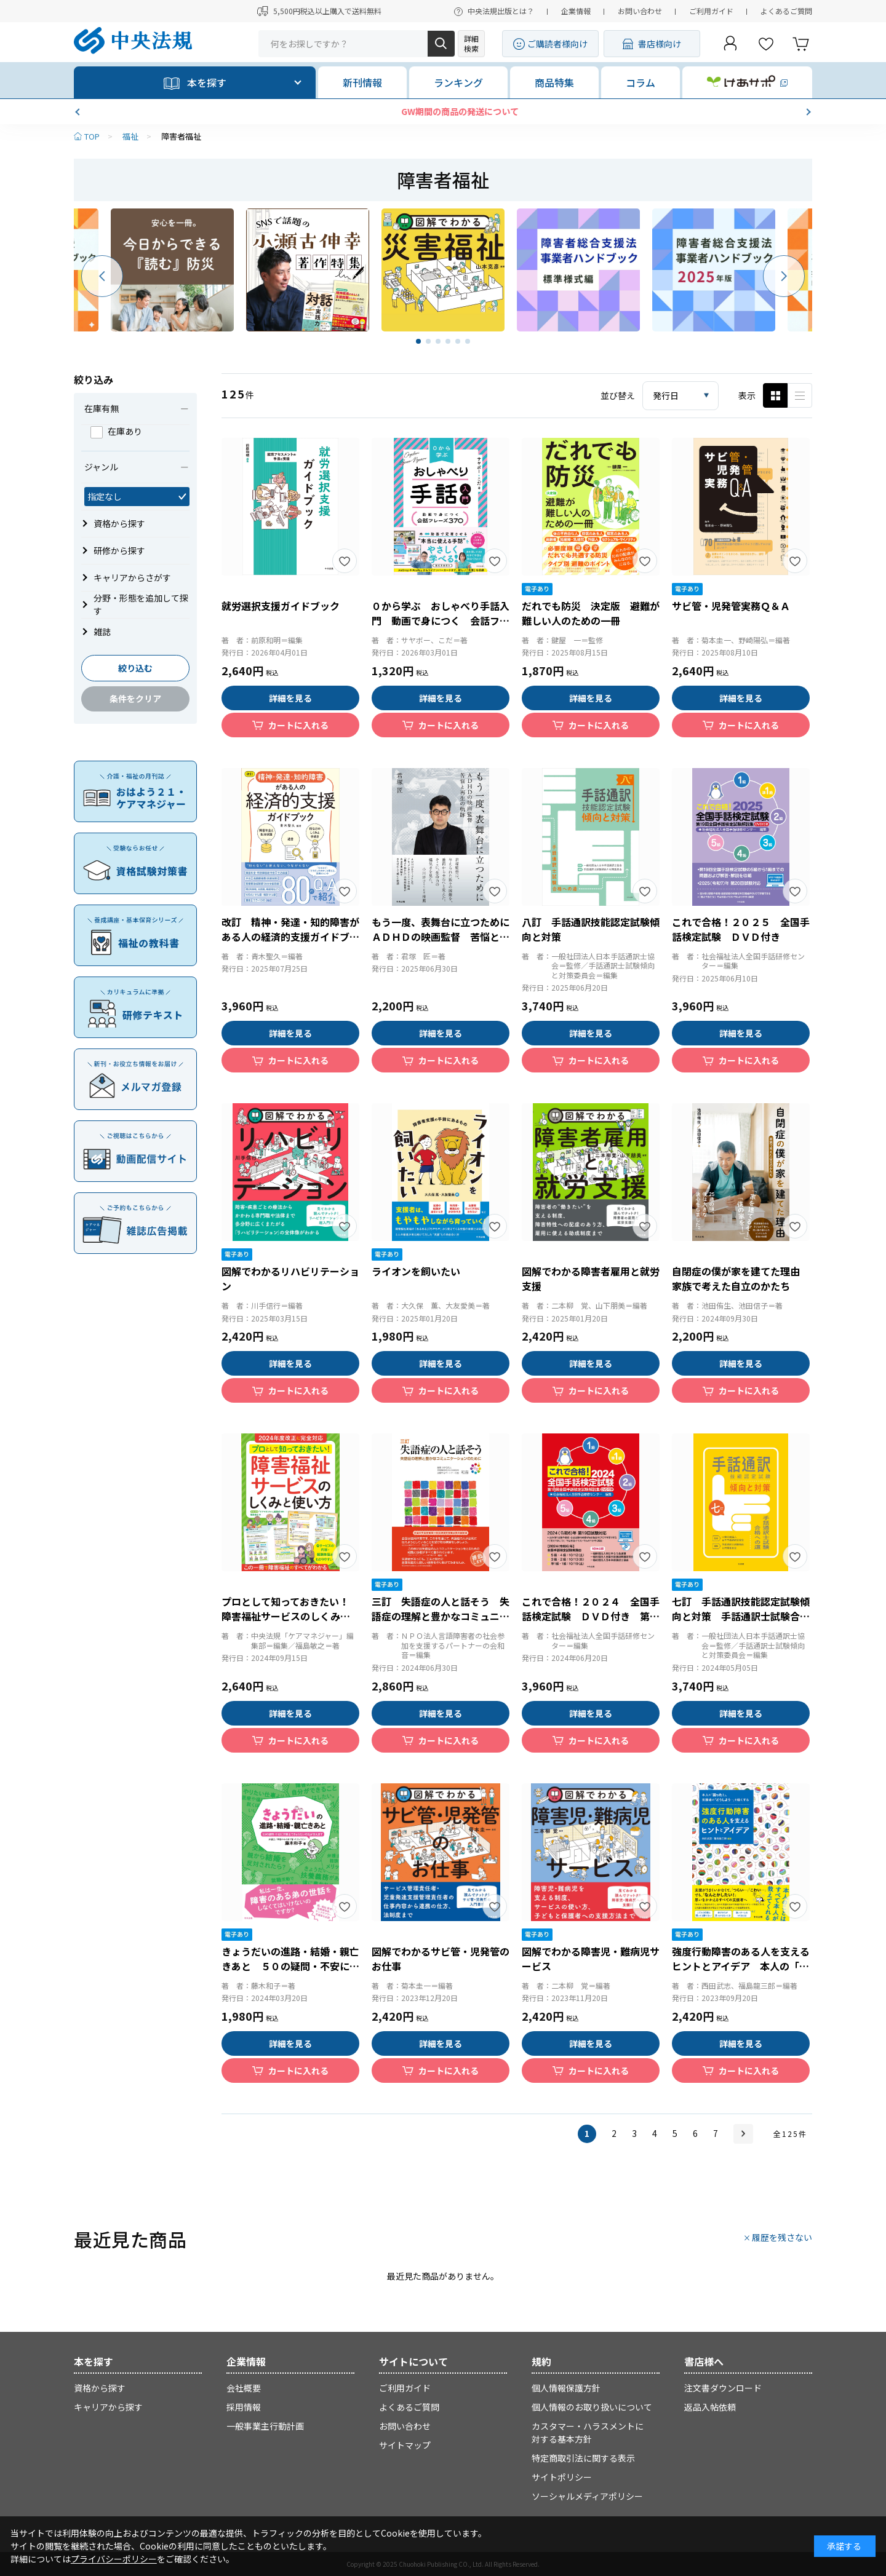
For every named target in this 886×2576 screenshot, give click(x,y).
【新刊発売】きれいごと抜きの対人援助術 (443, 111)
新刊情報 (362, 82)
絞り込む (135, 668)
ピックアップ (800, 395)
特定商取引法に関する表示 (583, 2458)
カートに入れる (298, 725)
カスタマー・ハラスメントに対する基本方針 (588, 2432)
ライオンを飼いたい (416, 1271)
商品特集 (554, 82)
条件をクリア (135, 698)
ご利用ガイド (711, 11)
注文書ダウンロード (723, 2388)
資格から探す (100, 2388)
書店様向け (659, 44)
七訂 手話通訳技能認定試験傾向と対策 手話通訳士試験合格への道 (741, 1616)
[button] (79, 112)
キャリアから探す (108, 2407)
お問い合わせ (640, 11)
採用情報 (243, 2407)
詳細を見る (290, 698)
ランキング (458, 82)
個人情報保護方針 (566, 2388)
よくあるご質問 (786, 11)
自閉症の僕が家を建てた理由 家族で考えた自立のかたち (741, 1278)
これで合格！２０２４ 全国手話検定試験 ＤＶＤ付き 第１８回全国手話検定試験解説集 (591, 1616)
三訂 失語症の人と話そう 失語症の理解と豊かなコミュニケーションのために (440, 1616)
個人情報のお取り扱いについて (592, 2407)
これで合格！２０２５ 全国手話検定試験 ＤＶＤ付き (741, 929)
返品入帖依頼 (710, 2407)
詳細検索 (471, 43)
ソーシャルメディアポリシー (587, 2496)
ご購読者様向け (557, 44)
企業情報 (576, 11)
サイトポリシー (562, 2477)
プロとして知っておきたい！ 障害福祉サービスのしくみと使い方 (290, 1616)
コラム (640, 82)
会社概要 (243, 2388)
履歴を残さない (782, 2237)
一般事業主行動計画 (265, 2426)
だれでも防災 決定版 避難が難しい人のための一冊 (591, 613)
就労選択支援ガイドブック (281, 605)
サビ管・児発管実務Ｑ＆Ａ (731, 605)
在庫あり (116, 431)
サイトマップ (405, 2445)
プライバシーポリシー (114, 2559)
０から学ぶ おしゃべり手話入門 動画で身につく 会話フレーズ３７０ (440, 620)
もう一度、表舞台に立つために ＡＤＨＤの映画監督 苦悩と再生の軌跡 (445, 936)
